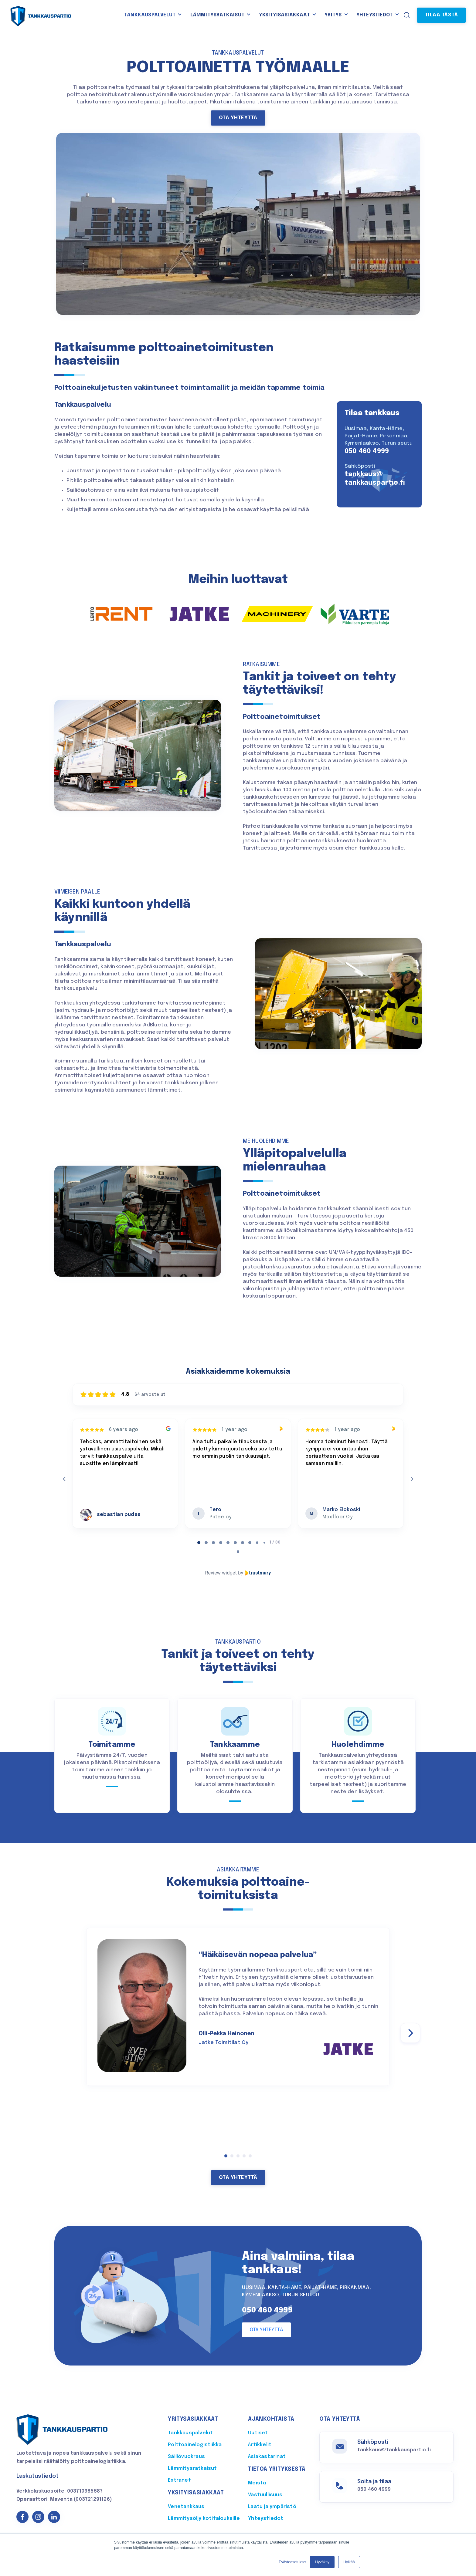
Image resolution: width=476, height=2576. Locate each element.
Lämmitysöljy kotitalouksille (204, 2518)
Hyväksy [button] (322, 2562)
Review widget (221, 1573)
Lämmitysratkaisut (217, 15)
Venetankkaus (186, 2506)
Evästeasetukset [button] (292, 2562)
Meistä (257, 2483)
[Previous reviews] (64, 1479)
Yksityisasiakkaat (284, 15)
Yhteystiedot (374, 15)
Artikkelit (259, 2444)
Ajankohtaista (271, 2419)
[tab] (198, 1542)
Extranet (179, 2480)
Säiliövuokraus (186, 2456)
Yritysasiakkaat (193, 2419)
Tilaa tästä (441, 15)
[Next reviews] (411, 1479)
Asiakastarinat (267, 2456)
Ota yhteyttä (238, 117)
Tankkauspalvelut (149, 15)
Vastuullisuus (265, 2494)
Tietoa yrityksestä (276, 2469)
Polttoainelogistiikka (195, 2444)
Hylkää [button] (349, 2562)
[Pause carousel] (238, 1552)
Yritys (333, 15)
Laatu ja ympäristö (272, 2506)
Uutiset (258, 2433)
